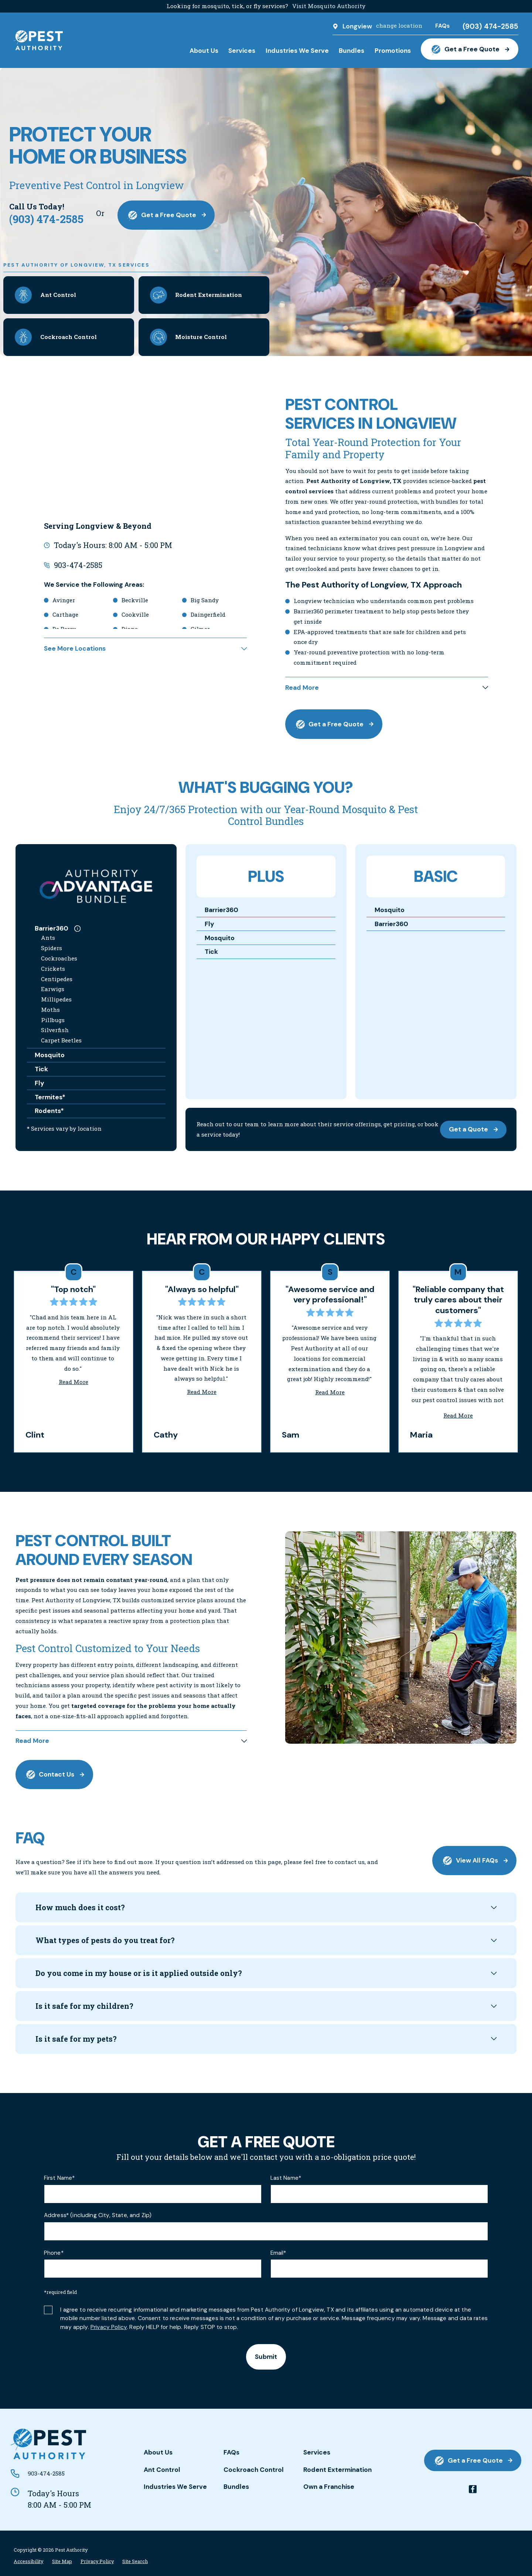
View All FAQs (474, 1860)
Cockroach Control (254, 2470)
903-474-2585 (78, 565)
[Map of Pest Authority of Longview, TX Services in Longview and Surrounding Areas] (145, 452)
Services (316, 2452)
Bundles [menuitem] (351, 51)
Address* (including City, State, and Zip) (97, 2215)
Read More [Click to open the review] (73, 1381)
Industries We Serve (175, 2487)
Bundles (236, 2487)
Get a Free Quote (469, 49)
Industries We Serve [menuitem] (297, 51)
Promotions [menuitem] (393, 51)
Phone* (54, 2253)
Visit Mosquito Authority (328, 6)
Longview (357, 26)
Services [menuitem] (241, 51)
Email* (278, 2253)
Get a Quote (473, 1129)
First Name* (59, 2178)
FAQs (231, 2452)
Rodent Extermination (337, 2470)
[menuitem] (28, 2561)
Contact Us (54, 1774)
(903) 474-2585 (490, 26)
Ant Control (162, 2470)
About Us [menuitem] (204, 51)
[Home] (38, 40)
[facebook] (473, 2489)
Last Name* (285, 2178)
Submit (266, 2357)
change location (399, 25)
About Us (158, 2452)
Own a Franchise (328, 2487)
